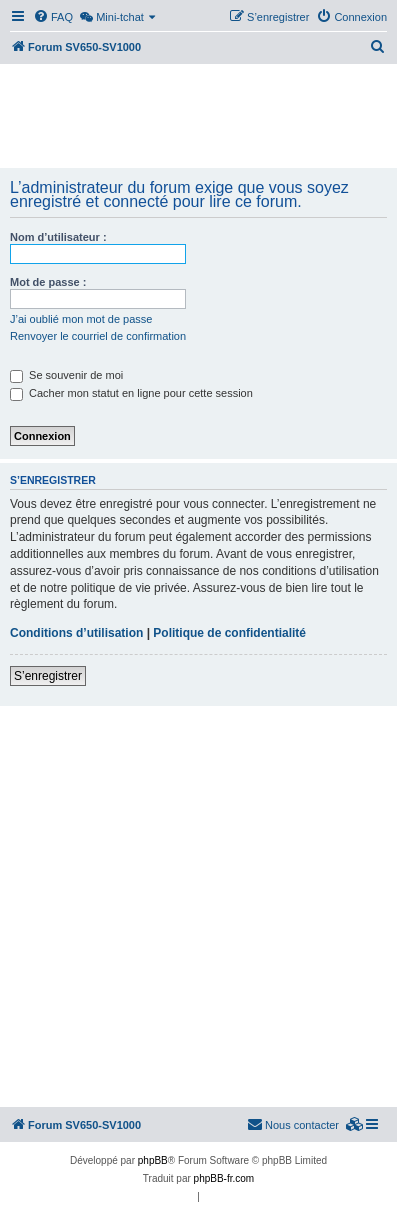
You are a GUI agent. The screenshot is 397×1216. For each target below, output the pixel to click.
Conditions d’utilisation (76, 633)
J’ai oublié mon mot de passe (81, 319)
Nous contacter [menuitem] (293, 1124)
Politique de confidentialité (229, 633)
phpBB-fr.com (224, 1178)
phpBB (153, 1160)
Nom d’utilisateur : (58, 237)
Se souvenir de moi (66, 375)
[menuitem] (53, 17)
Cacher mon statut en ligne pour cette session (131, 393)
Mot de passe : (48, 282)
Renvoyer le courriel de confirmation (98, 336)
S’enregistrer (48, 676)
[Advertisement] (198, 118)
